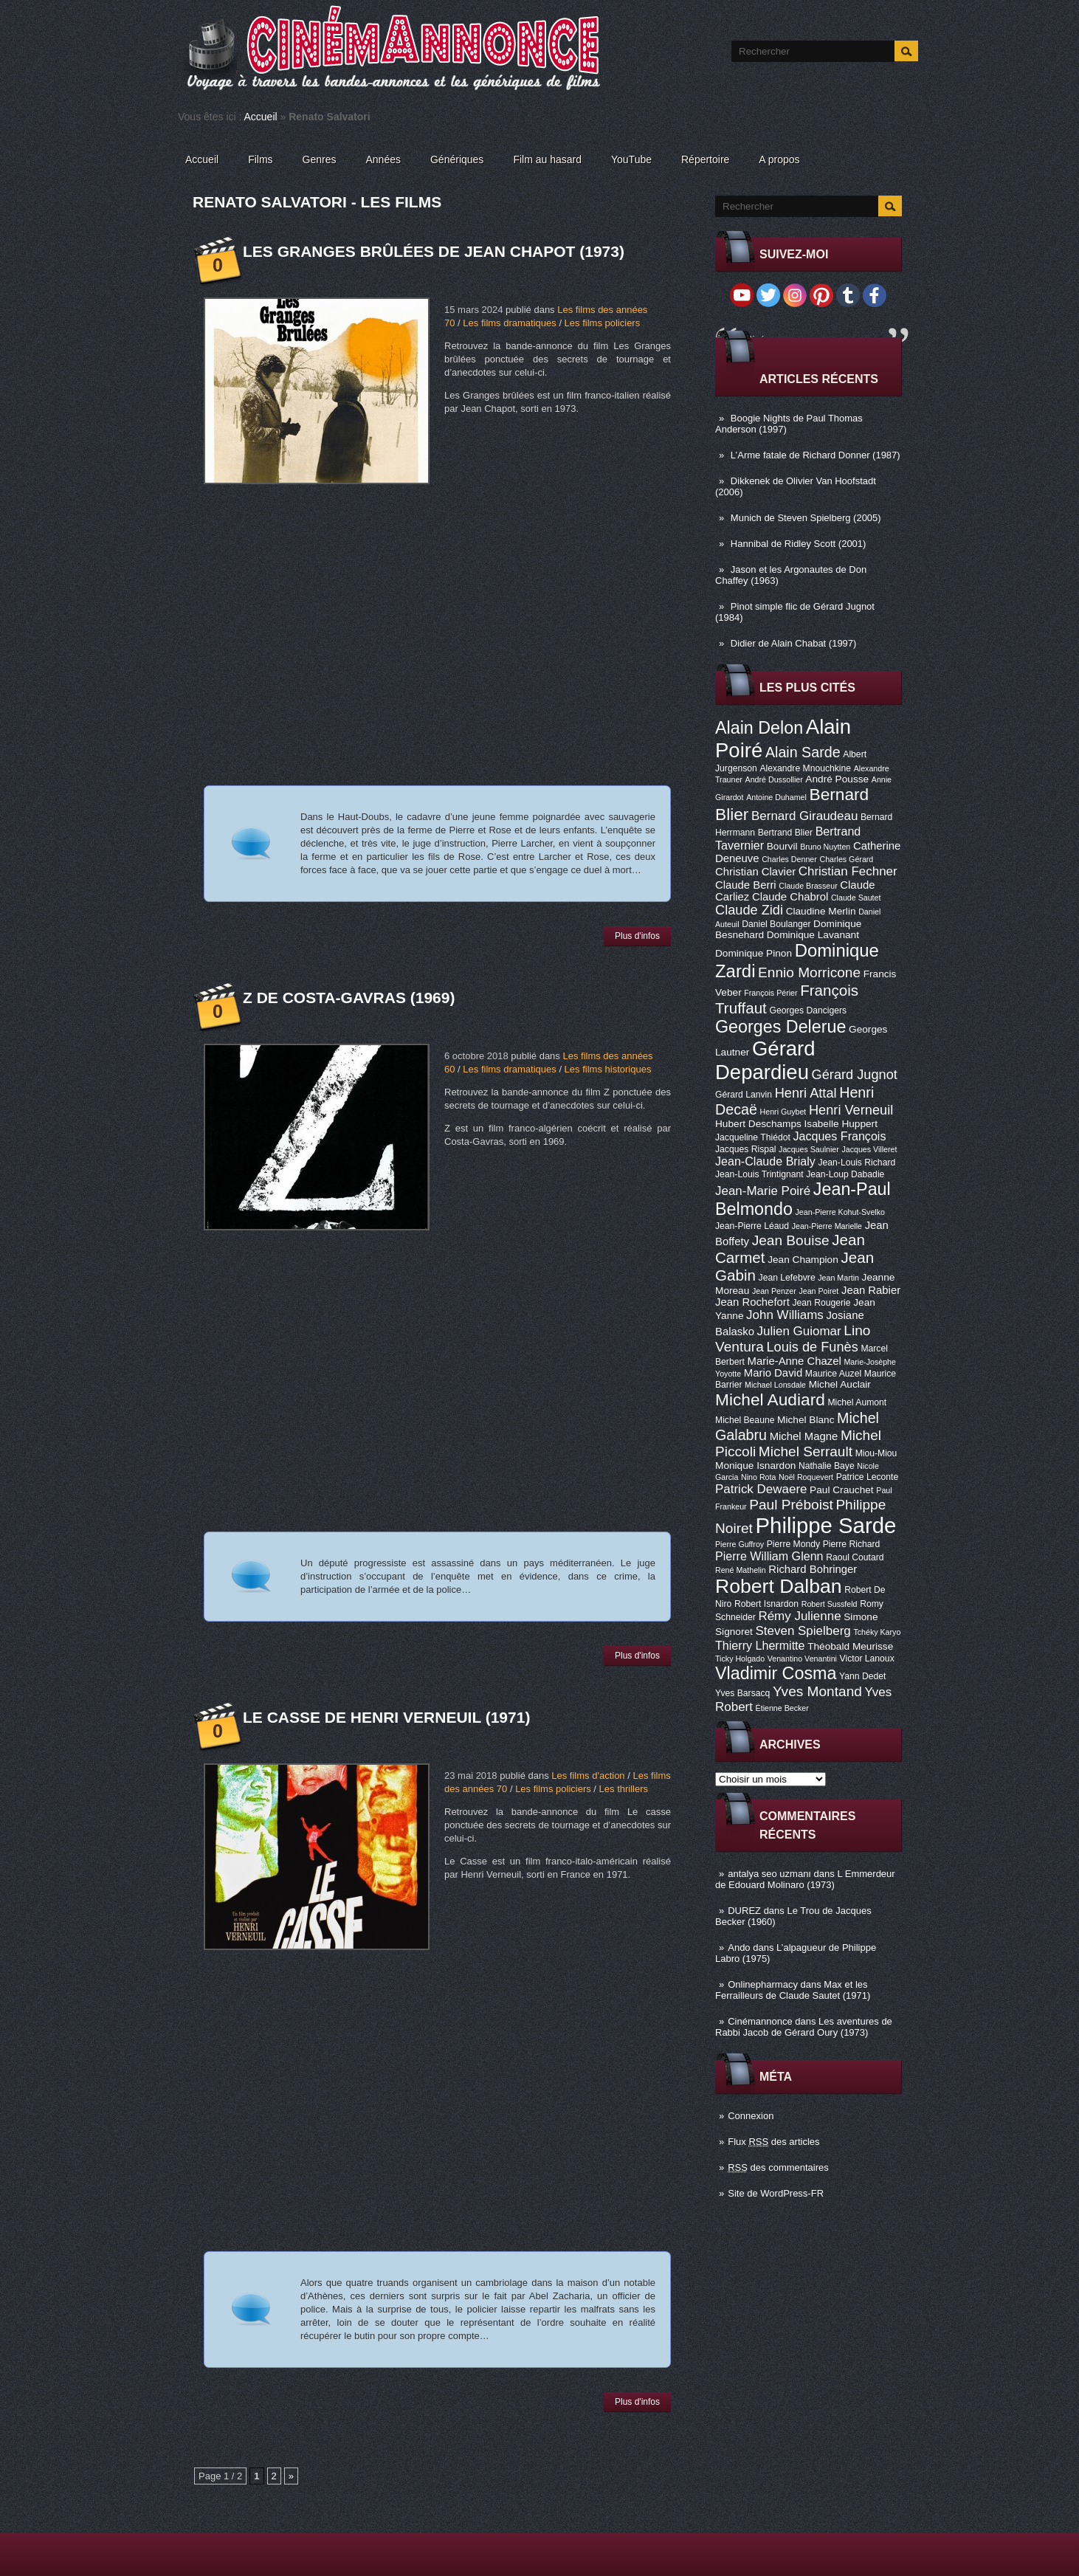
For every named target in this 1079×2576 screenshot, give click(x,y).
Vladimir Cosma (775, 1673)
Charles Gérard (846, 859)
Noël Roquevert (806, 1477)
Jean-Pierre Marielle (827, 1226)
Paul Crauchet (842, 1489)
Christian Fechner (848, 871)
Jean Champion (803, 1259)
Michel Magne (804, 1436)
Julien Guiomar (799, 1331)
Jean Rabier (870, 1290)
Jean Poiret (818, 1291)
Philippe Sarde (826, 1525)
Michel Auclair (840, 1384)
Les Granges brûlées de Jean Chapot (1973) (433, 251)
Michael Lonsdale (775, 1384)
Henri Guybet (783, 1111)
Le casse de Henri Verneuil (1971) (386, 1717)
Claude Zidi (749, 910)
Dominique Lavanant (813, 934)
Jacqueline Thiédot (752, 1137)
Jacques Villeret (869, 1149)
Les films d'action (587, 1775)
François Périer (770, 992)
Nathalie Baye (827, 1466)
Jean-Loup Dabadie (845, 1174)
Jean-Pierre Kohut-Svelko (840, 1212)
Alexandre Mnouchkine (805, 768)
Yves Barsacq (742, 1693)
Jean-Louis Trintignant (759, 1174)
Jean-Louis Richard (856, 1162)
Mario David (773, 1373)
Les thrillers (623, 1788)
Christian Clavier (755, 872)
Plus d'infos (637, 936)
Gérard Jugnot (854, 1074)
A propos (779, 159)
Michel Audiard (770, 1399)
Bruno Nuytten (825, 846)
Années (383, 159)
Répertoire (705, 159)
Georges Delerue (780, 1026)
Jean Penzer (774, 1291)
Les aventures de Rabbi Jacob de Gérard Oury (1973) (803, 2027)
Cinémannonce (760, 2021)
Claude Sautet (856, 897)
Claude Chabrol (790, 897)
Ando (739, 1947)
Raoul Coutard (854, 1557)
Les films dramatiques (509, 322)
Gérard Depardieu (765, 1060)
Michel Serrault (805, 1451)
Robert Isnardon (766, 1604)
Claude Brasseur (808, 885)
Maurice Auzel (833, 1373)
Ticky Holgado (740, 1658)
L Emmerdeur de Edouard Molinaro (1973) (805, 1879)
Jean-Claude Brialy (765, 1161)
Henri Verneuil (851, 1110)
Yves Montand (817, 1691)
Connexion (750, 2115)
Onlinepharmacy (763, 1984)
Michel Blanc (805, 1419)
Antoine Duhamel (776, 797)
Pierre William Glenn (769, 1556)
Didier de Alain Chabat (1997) (794, 643)
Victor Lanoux (867, 1658)
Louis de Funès (812, 1347)
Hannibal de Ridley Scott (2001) (798, 543)
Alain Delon (759, 727)
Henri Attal (806, 1093)
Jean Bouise (791, 1240)
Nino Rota (758, 1477)
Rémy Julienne (799, 1616)
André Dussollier (774, 779)
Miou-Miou (876, 1453)
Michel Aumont (856, 1402)
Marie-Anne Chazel (794, 1361)
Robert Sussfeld (830, 1603)
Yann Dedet (862, 1676)
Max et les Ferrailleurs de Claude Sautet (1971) (792, 1990)
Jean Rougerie (822, 1303)
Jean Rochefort (752, 1302)
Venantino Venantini (802, 1658)
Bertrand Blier (785, 832)
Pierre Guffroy (739, 1544)
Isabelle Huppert (841, 1123)
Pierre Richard (851, 1544)
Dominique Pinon (753, 953)
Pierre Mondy (793, 1544)
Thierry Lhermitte (760, 1645)
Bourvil (782, 846)
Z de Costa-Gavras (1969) (349, 997)
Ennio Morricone (809, 972)
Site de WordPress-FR (776, 2193)
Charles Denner (789, 859)
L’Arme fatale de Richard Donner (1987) (815, 455)
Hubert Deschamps (758, 1123)
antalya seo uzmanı (769, 1873)
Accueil (260, 117)
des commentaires (778, 2167)
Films (260, 159)
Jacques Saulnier (809, 1149)
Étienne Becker (782, 1708)
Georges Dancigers (808, 1010)
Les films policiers (603, 322)
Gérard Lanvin (743, 1094)
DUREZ (744, 1910)
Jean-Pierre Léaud (752, 1226)
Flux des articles (773, 2141)
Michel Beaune (744, 1420)
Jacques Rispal (745, 1149)
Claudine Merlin (821, 911)
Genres (320, 159)
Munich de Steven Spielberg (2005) (806, 517)
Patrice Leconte (867, 1477)
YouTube (631, 159)
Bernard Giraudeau (804, 816)
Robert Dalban (778, 1586)
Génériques (456, 159)
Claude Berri (745, 885)
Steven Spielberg (803, 1631)
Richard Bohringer (812, 1569)
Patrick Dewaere (761, 1489)
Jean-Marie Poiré (762, 1191)
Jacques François (839, 1136)
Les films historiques (608, 1069)
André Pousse (837, 779)
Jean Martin (838, 1277)
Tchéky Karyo (876, 1632)
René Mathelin (740, 1570)
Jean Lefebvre (787, 1277)
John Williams (785, 1315)
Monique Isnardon (755, 1465)
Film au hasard (547, 159)
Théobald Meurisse (850, 1646)
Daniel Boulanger (776, 924)
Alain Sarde (803, 752)
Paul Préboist (790, 1504)
